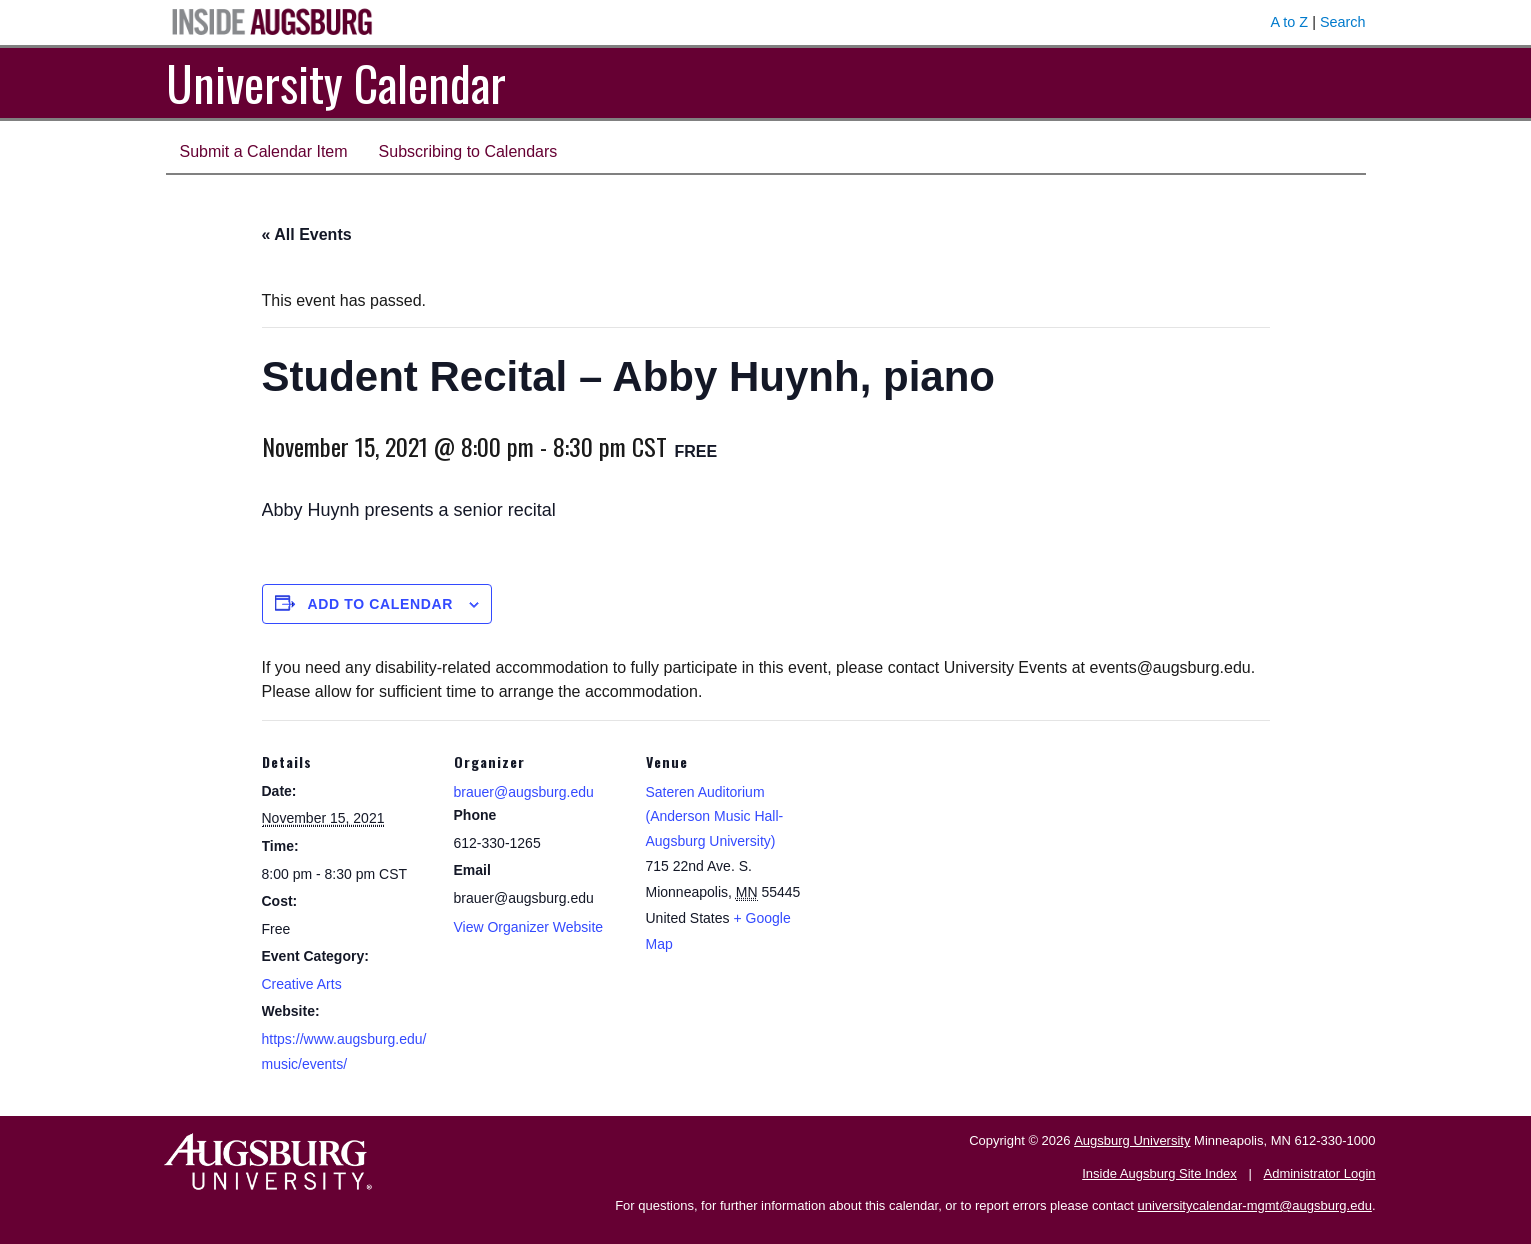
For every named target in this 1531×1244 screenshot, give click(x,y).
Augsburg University (1132, 1140)
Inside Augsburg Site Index (1159, 1173)
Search (1343, 22)
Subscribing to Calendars (468, 151)
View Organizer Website (529, 927)
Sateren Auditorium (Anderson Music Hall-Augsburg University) (715, 816)
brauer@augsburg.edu (524, 792)
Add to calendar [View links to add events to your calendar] (380, 604)
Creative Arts (302, 984)
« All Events (307, 234)
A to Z (1290, 22)
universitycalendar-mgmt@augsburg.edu (1255, 1205)
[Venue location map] (943, 857)
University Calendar (336, 82)
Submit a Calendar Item (264, 151)
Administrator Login (1320, 1173)
